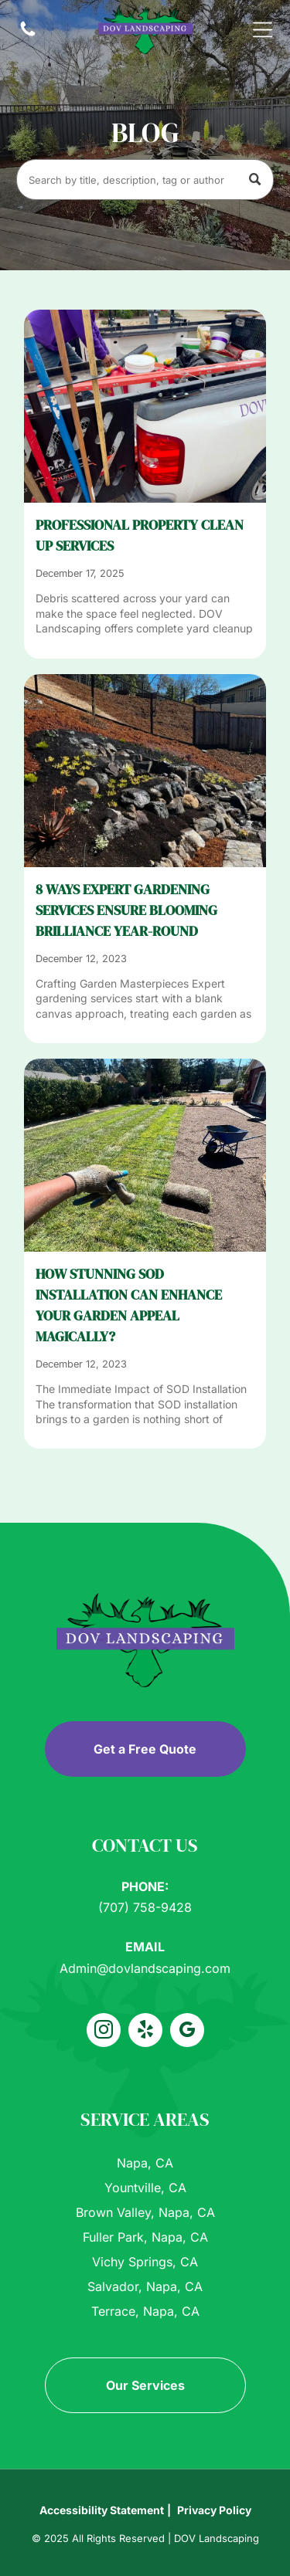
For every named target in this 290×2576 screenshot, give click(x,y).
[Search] (145, 179)
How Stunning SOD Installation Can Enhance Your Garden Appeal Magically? (129, 1305)
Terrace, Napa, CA (145, 2311)
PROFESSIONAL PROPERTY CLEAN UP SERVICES (140, 535)
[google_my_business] (187, 2032)
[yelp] (145, 2032)
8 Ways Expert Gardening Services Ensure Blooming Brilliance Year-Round (126, 910)
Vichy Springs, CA (145, 2261)
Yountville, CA (145, 2187)
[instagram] (104, 2032)
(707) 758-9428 (145, 1907)
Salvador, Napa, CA (145, 2286)
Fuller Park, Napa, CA (145, 2237)
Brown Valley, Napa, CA (145, 2212)
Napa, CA (145, 2163)
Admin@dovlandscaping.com (145, 1968)
